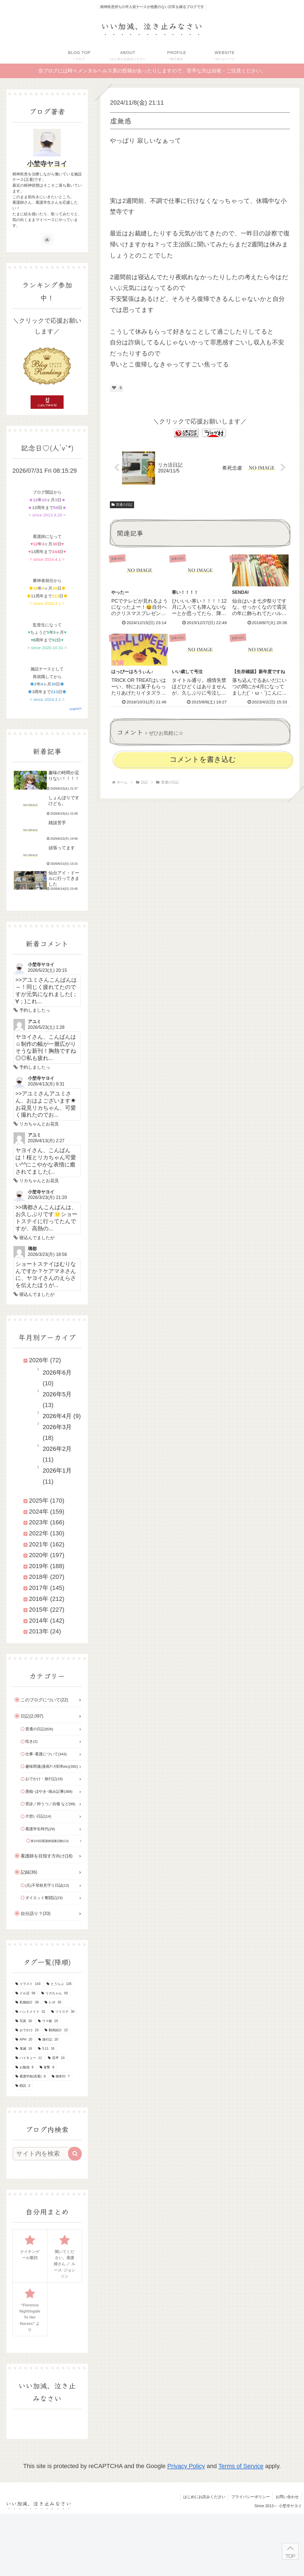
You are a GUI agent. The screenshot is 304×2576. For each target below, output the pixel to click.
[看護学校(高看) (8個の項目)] (30, 2076)
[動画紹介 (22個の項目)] (56, 2030)
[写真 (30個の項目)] (23, 2021)
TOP (290, 2556)
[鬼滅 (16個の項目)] (23, 2049)
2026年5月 (57, 1394)
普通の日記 (122, 505)
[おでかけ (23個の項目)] (27, 2030)
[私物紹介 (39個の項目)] (27, 2002)
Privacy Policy (186, 2466)
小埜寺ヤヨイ (47, 163)
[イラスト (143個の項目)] (28, 1984)
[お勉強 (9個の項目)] (24, 2067)
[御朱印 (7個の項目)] (60, 2076)
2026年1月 (57, 1470)
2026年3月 (57, 1427)
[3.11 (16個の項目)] (46, 2049)
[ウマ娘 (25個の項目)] (48, 2021)
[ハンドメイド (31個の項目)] (30, 2012)
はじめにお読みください (204, 2497)
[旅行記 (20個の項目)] (48, 2040)
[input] (44, 2154)
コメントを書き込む (203, 759)
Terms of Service (241, 2466)
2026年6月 (57, 1372)
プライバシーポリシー (250, 2497)
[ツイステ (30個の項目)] (63, 2012)
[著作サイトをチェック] (47, 239)
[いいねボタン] (114, 387)
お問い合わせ (287, 2497)
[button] (75, 2154)
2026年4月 (57, 1416)
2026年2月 (57, 1448)
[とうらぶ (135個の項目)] (59, 1984)
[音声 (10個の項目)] (56, 2058)
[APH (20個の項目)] (24, 2040)
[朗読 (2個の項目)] (22, 2086)
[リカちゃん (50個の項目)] (54, 1993)
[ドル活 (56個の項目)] (25, 1993)
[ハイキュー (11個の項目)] (28, 2058)
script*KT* (76, 709)
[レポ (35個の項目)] (53, 2002)
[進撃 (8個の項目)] (47, 2067)
